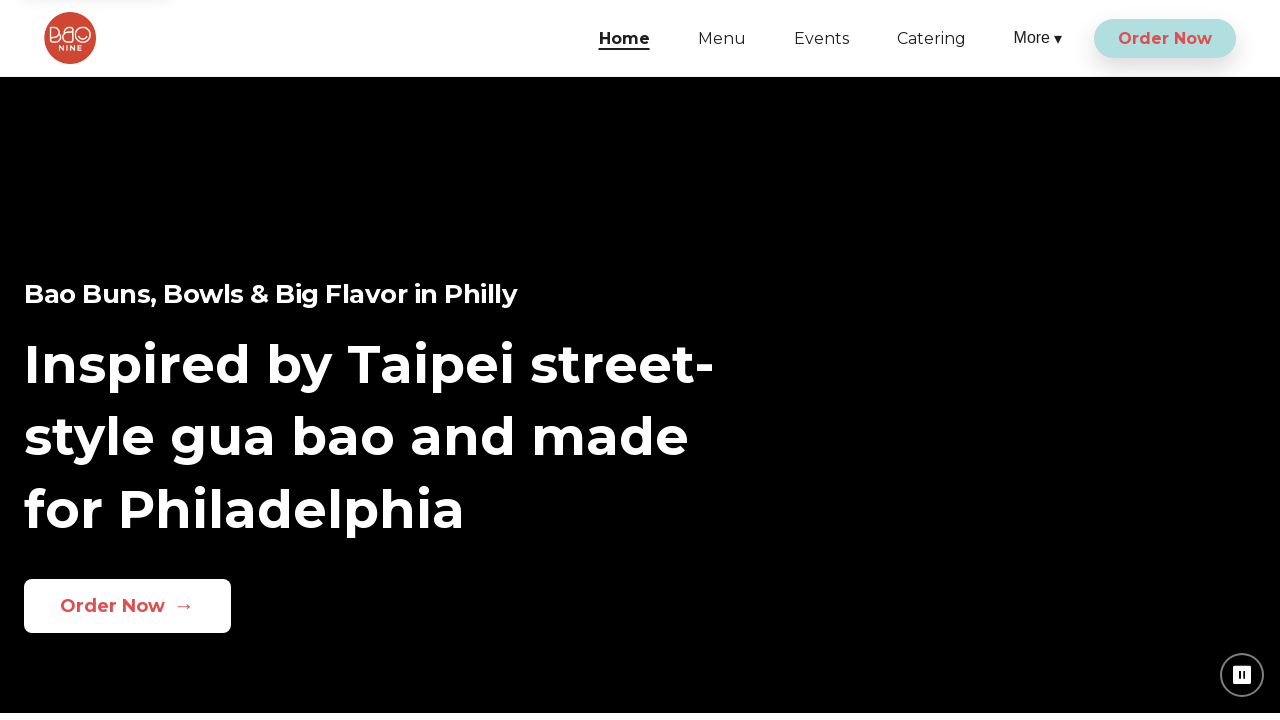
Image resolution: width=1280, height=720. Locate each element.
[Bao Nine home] (70, 38)
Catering (931, 38)
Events (821, 38)
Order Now (1165, 38)
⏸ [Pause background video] (1242, 675)
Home (624, 38)
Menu (722, 38)
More (1038, 38)
